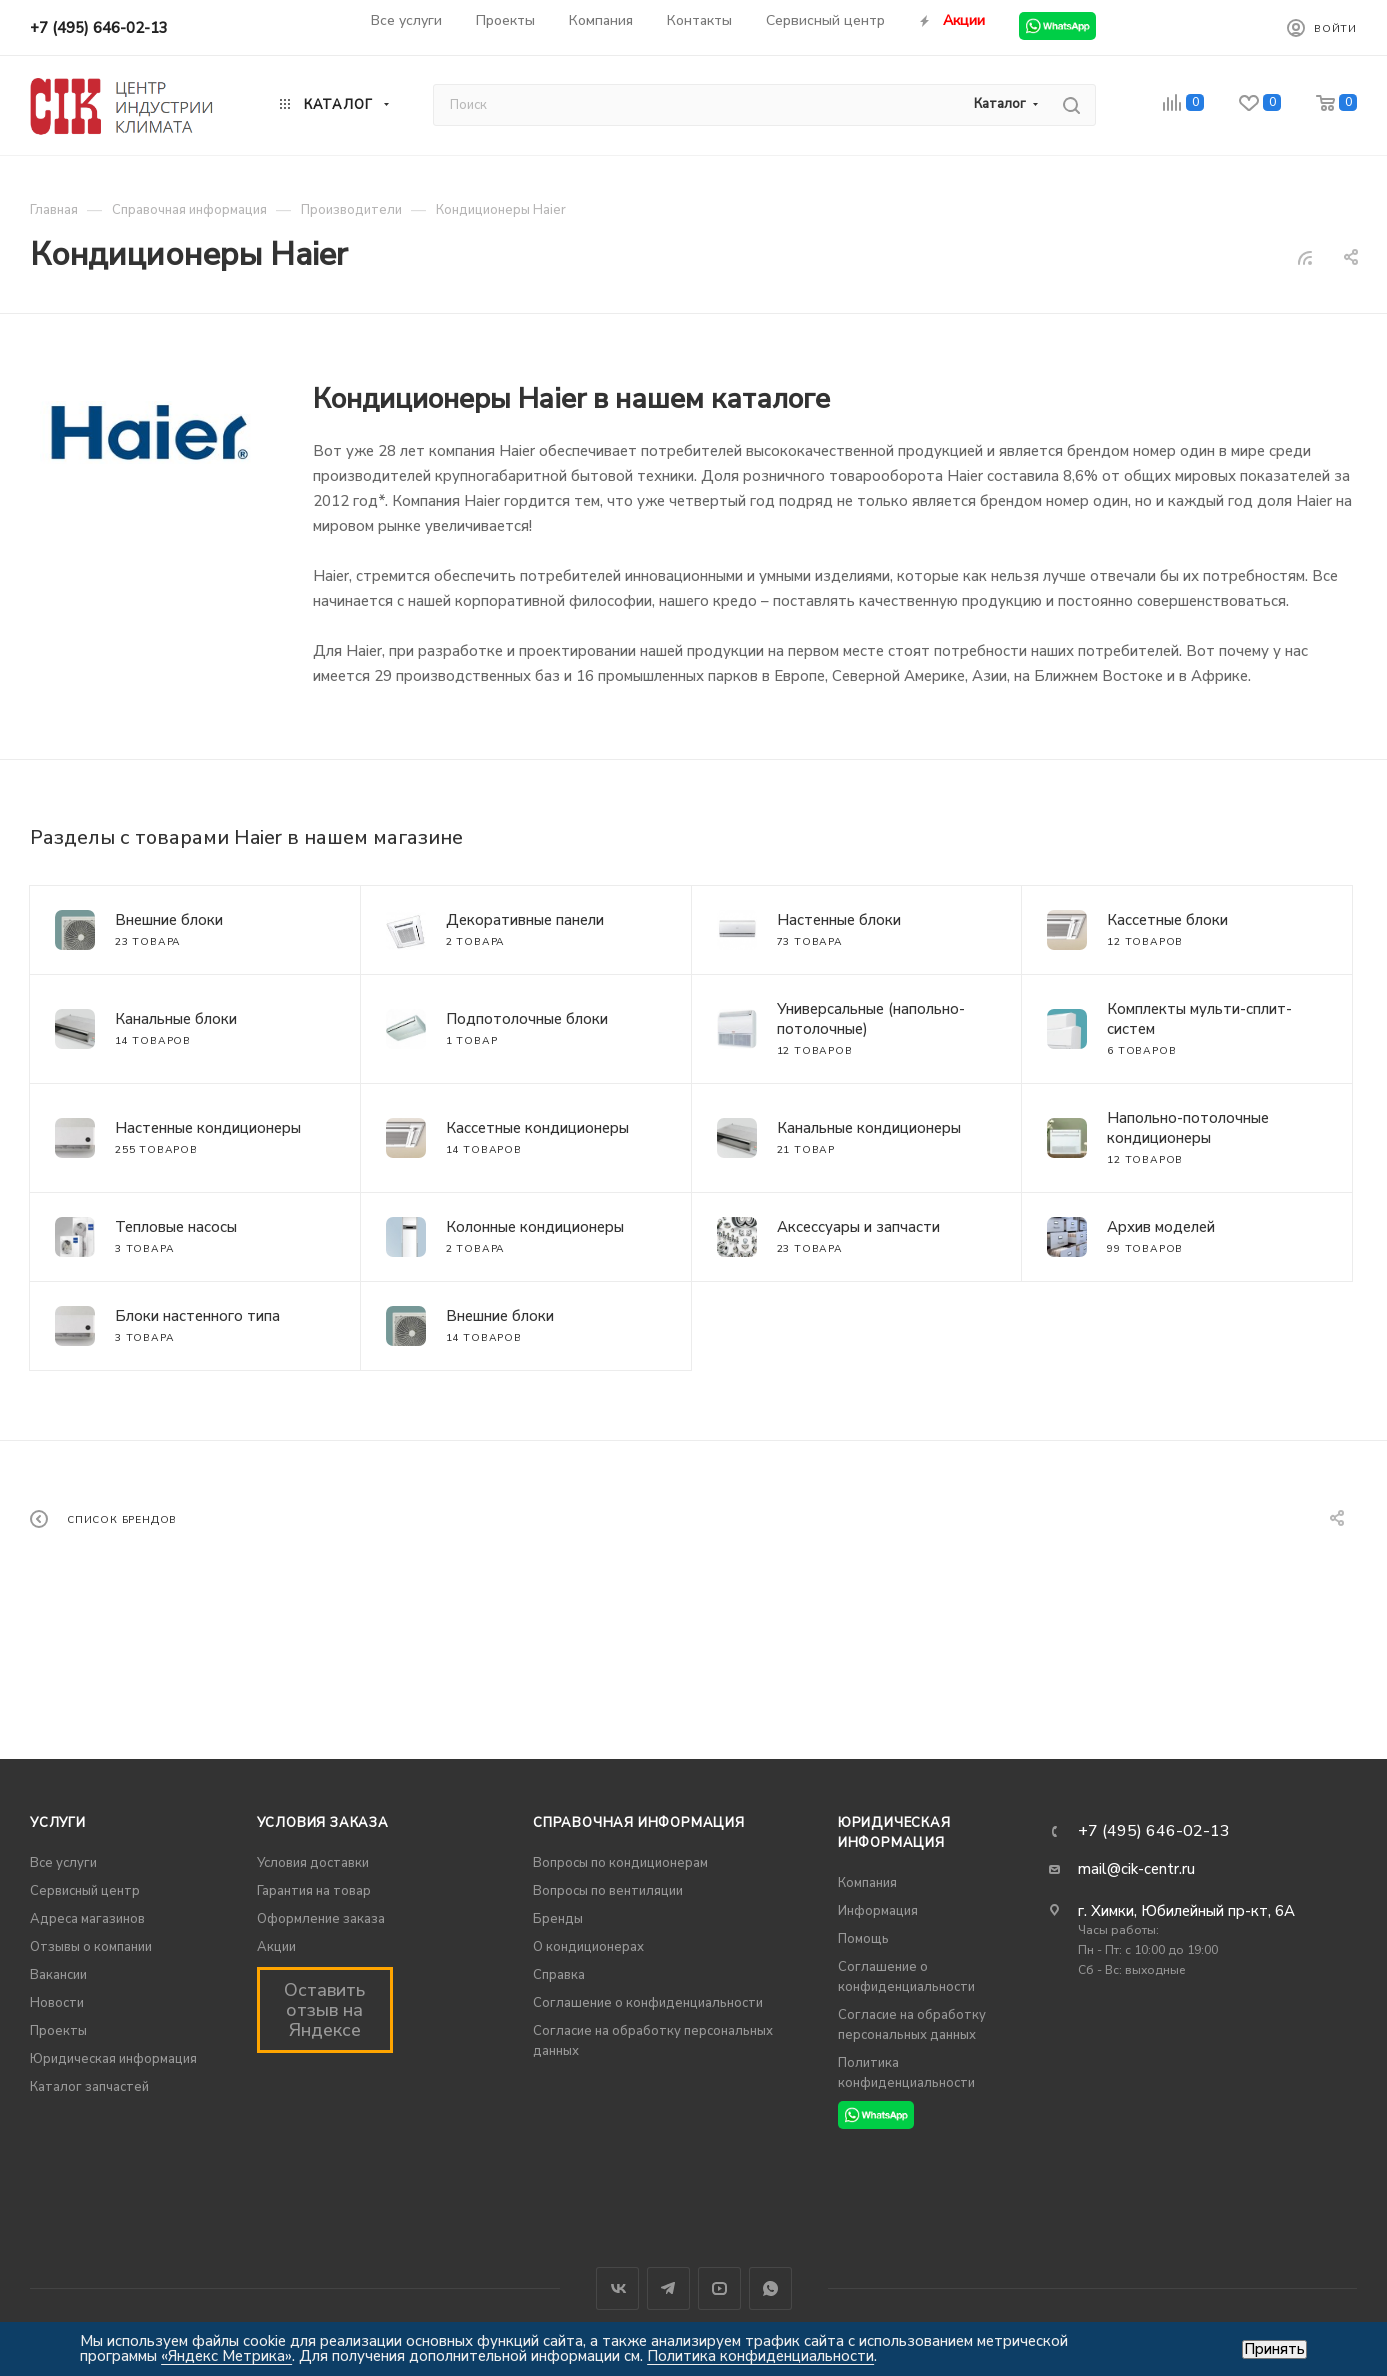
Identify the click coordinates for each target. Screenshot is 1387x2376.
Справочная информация (639, 1823)
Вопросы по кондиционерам (620, 1863)
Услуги (58, 1823)
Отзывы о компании (91, 1947)
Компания (867, 1883)
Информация (878, 1911)
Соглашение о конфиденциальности (648, 2003)
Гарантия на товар (314, 1891)
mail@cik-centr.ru (1136, 1869)
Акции (276, 1947)
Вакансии (58, 1975)
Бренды (558, 1919)
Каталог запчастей (89, 2087)
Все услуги (63, 1863)
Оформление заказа (321, 1919)
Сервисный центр (85, 1891)
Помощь (863, 1939)
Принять (1274, 2349)
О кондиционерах (588, 1947)
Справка (559, 1975)
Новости (57, 2003)
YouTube (719, 2288)
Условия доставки (313, 1863)
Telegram (668, 2288)
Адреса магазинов (87, 1919)
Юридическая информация (113, 2059)
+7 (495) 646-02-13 (99, 28)
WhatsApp (770, 2288)
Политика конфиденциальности (760, 2356)
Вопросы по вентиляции (608, 1891)
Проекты (58, 2031)
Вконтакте (617, 2288)
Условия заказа (323, 1823)
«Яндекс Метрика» (226, 2356)
